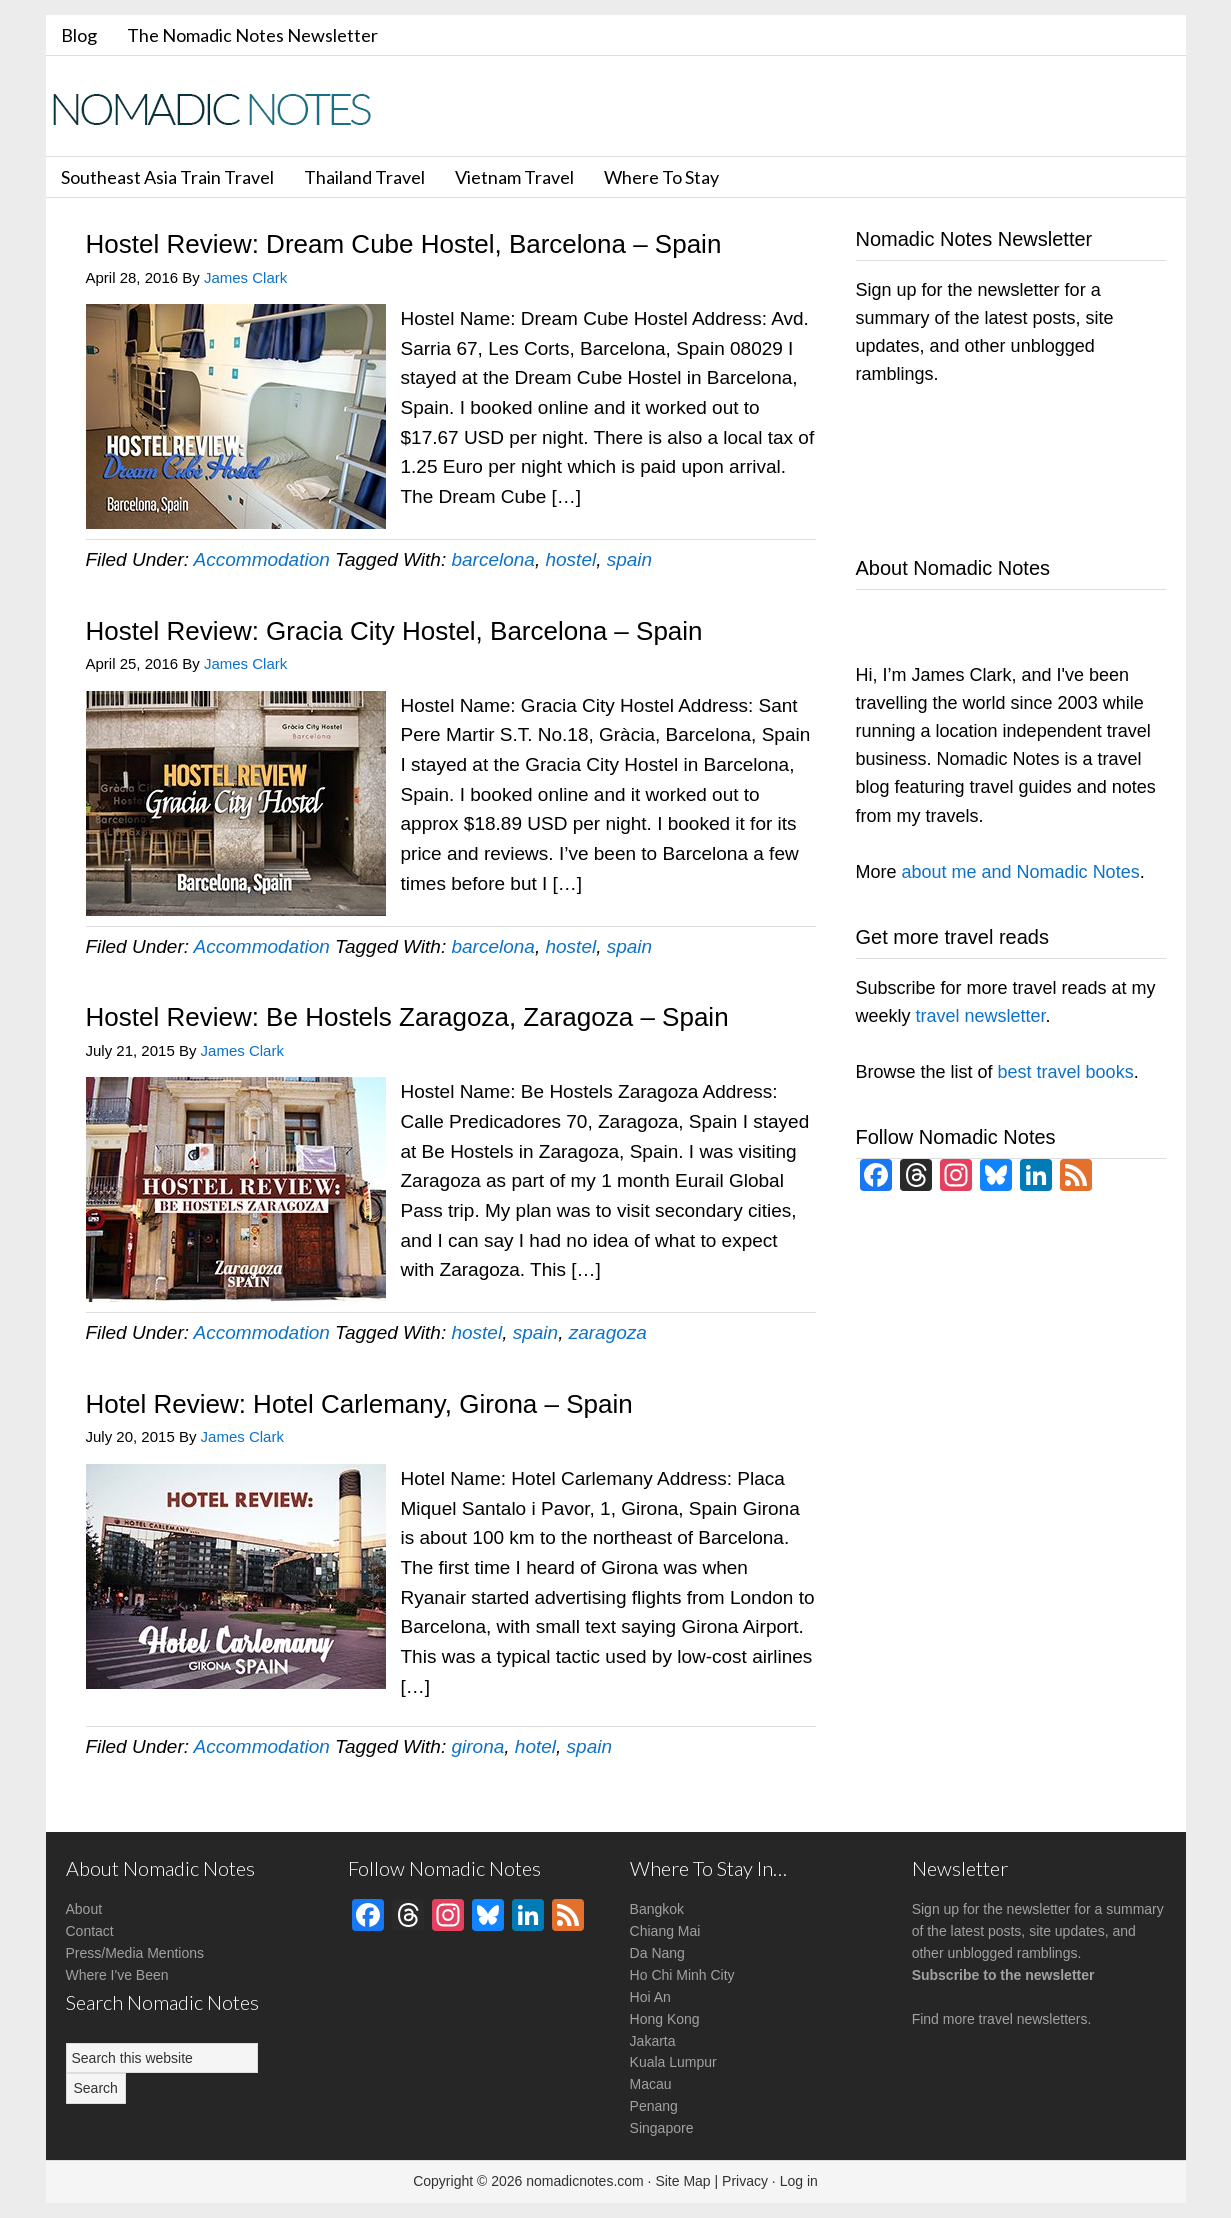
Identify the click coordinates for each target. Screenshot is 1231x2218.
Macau (651, 2084)
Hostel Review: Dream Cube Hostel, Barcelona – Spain (404, 244)
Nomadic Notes (226, 108)
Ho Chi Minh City (682, 1975)
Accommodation (262, 559)
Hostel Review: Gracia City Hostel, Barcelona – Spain (394, 631)
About (84, 1909)
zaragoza (608, 1332)
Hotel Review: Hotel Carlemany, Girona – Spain (359, 1404)
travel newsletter (981, 1016)
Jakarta (653, 2041)
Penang (654, 2106)
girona (477, 1746)
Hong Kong (665, 2019)
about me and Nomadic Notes (1021, 872)
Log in (799, 2181)
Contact (90, 1931)
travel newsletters (1033, 2019)
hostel (570, 559)
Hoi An (650, 1997)
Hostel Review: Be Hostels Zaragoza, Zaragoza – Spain (407, 1017)
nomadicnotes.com (585, 2181)
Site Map (682, 2181)
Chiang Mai (665, 1931)
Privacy (745, 2181)
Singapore (662, 2128)
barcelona (492, 559)
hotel (535, 1746)
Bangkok (657, 1909)
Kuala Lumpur (673, 2062)
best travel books (1066, 1072)
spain (629, 559)
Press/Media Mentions (135, 1953)
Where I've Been (117, 1975)
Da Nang (657, 1953)
